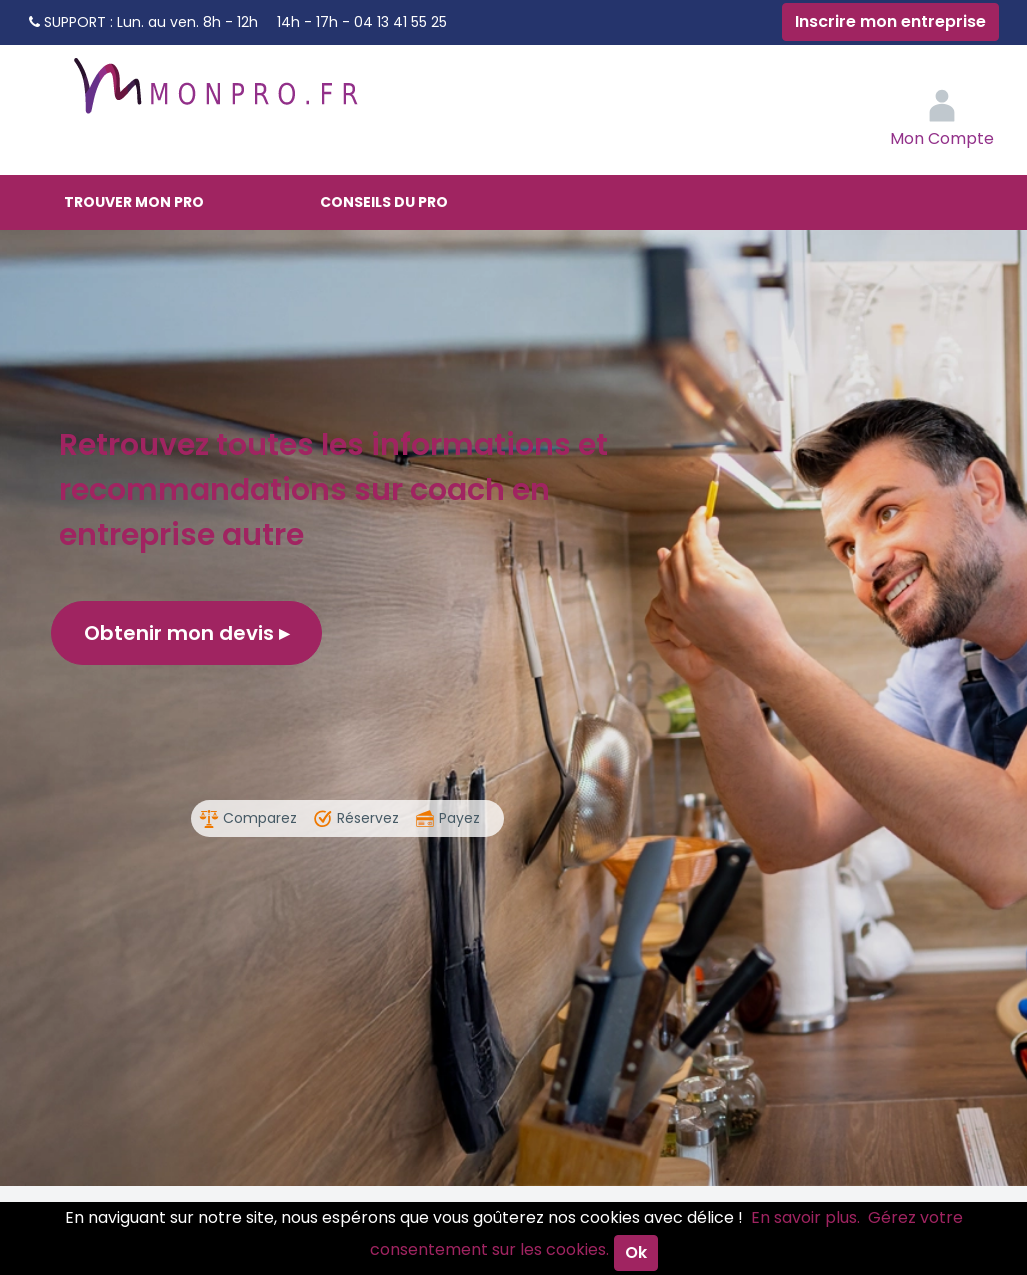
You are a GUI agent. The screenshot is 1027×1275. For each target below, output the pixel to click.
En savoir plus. (805, 1217)
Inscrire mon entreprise (890, 21)
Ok (636, 1252)
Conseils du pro (384, 202)
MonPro (214, 95)
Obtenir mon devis (186, 633)
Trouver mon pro (134, 202)
